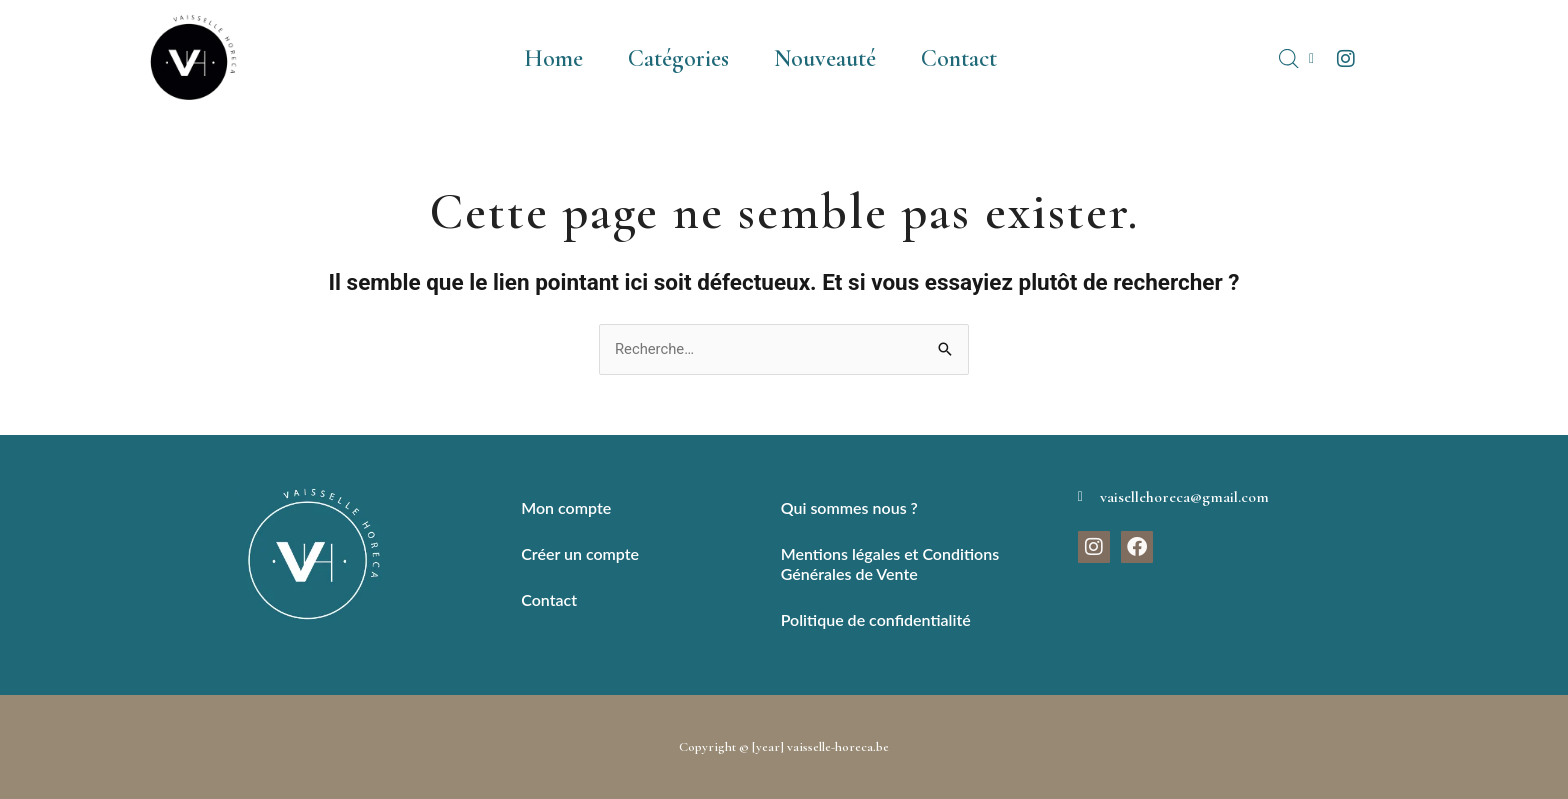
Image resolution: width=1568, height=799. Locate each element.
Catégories (678, 58)
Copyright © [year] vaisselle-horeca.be (784, 747)
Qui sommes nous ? (849, 507)
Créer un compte (580, 553)
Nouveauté (825, 58)
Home (553, 58)
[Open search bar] (1289, 59)
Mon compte (566, 507)
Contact (959, 58)
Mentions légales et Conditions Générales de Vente (890, 563)
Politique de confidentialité (876, 619)
